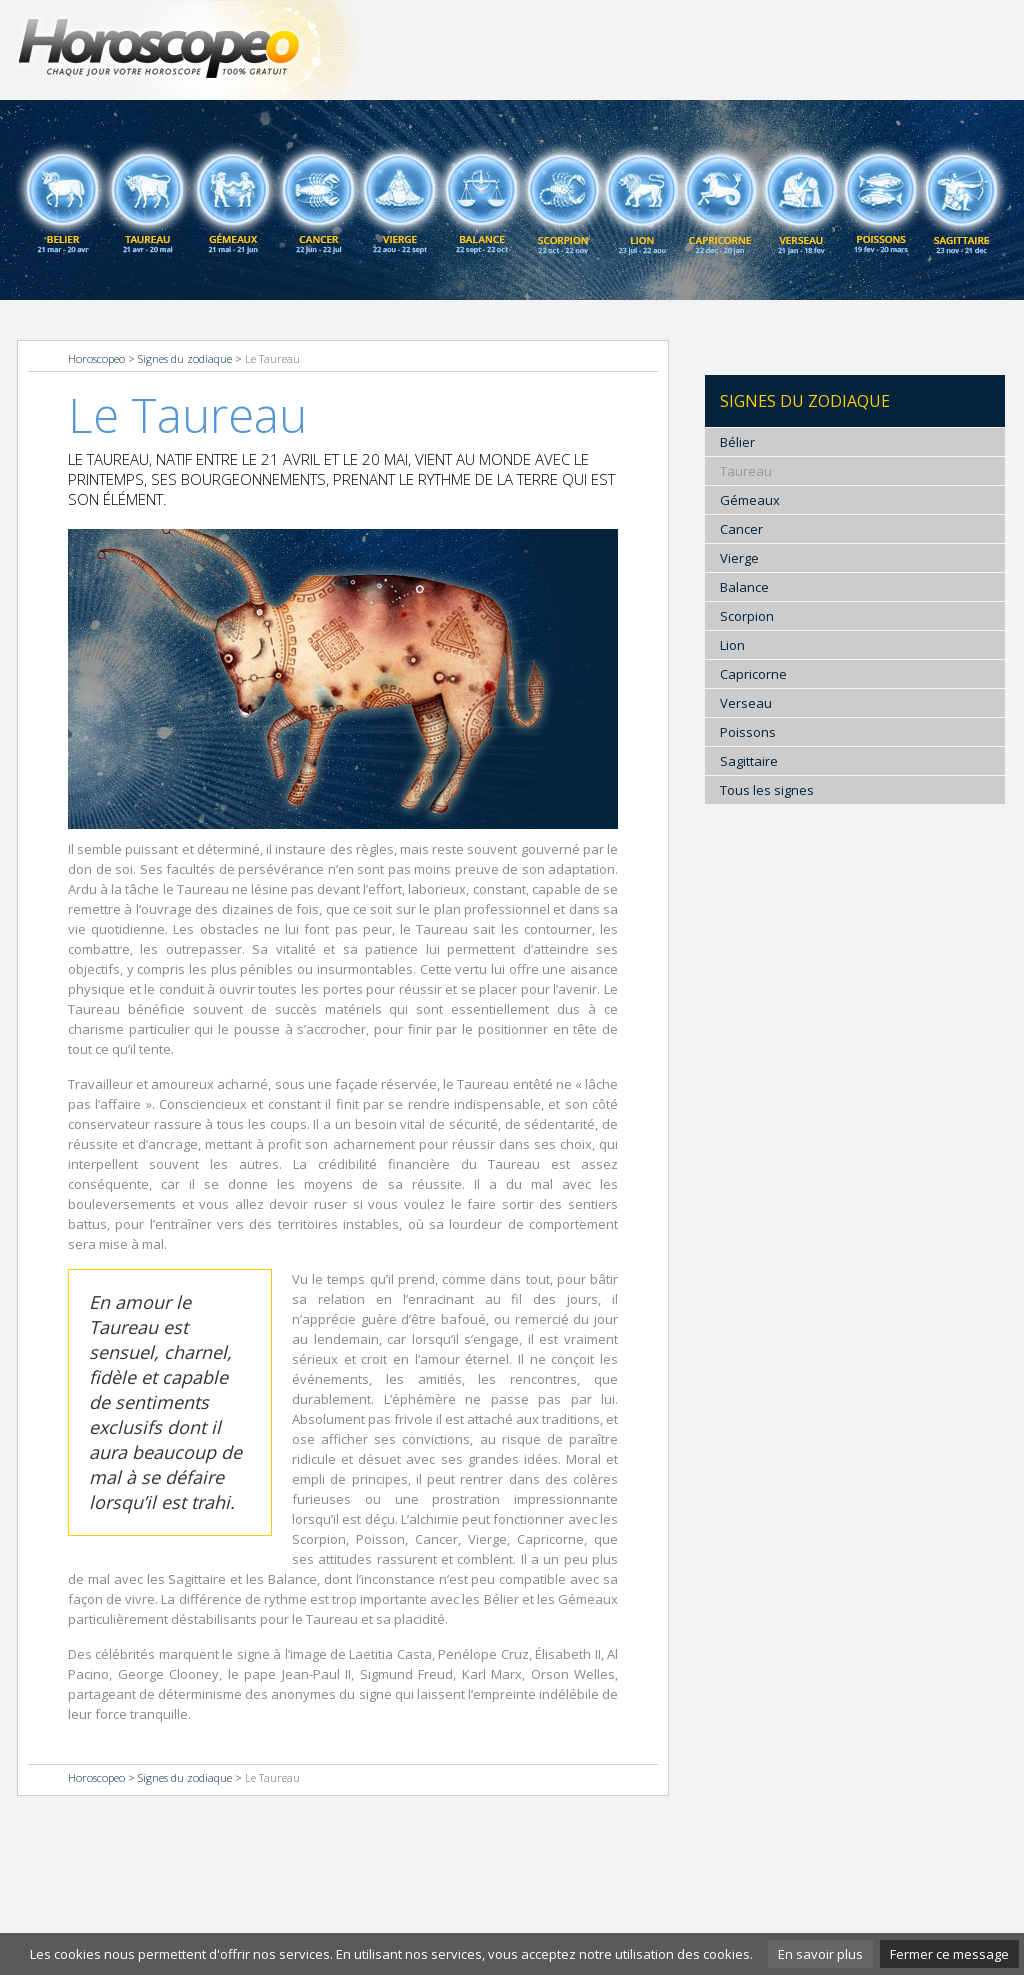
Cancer (741, 529)
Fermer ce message (949, 1954)
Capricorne (753, 674)
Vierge (739, 558)
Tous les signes (767, 790)
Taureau (746, 471)
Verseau (746, 703)
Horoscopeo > (103, 358)
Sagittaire (749, 761)
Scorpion (747, 616)
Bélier (737, 442)
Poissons (748, 732)
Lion (732, 645)
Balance (744, 587)
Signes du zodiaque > (191, 358)
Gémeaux (750, 500)
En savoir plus (820, 1954)
